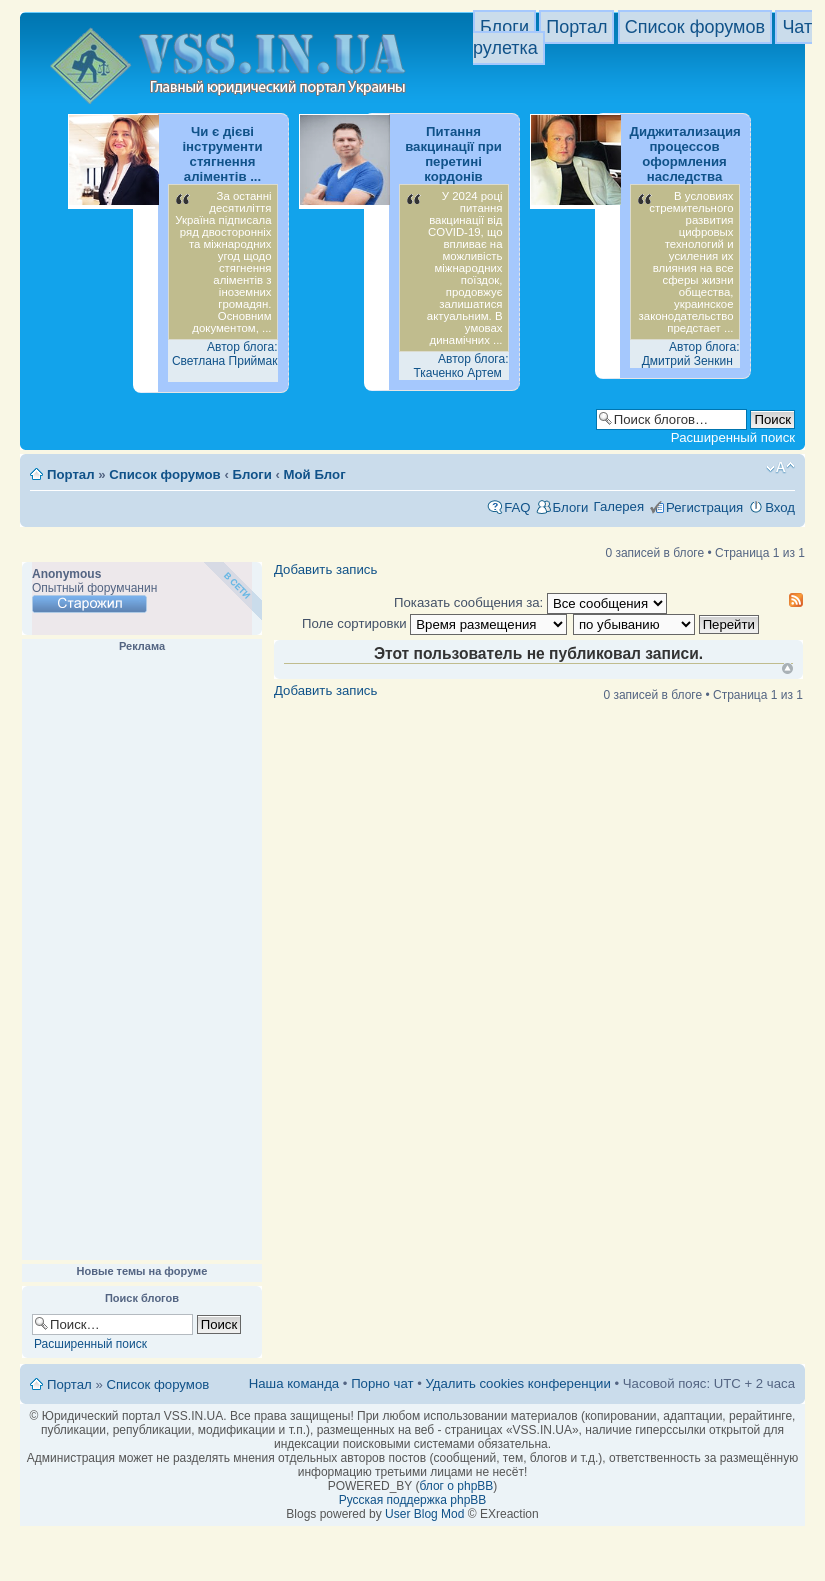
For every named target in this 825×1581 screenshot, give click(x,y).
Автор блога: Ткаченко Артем (460, 366)
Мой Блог (315, 474)
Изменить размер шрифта (780, 468)
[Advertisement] (142, 957)
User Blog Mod (424, 1514)
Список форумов (695, 27)
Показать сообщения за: (530, 602)
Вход (780, 507)
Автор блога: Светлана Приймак (225, 354)
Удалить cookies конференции (517, 1383)
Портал (576, 27)
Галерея (618, 506)
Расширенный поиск (733, 437)
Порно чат (382, 1383)
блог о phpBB (456, 1486)
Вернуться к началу (787, 668)
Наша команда (294, 1383)
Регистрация (704, 507)
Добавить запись (325, 569)
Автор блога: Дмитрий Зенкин (691, 354)
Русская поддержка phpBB (413, 1500)
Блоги (504, 27)
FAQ (517, 507)
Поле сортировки (434, 623)
